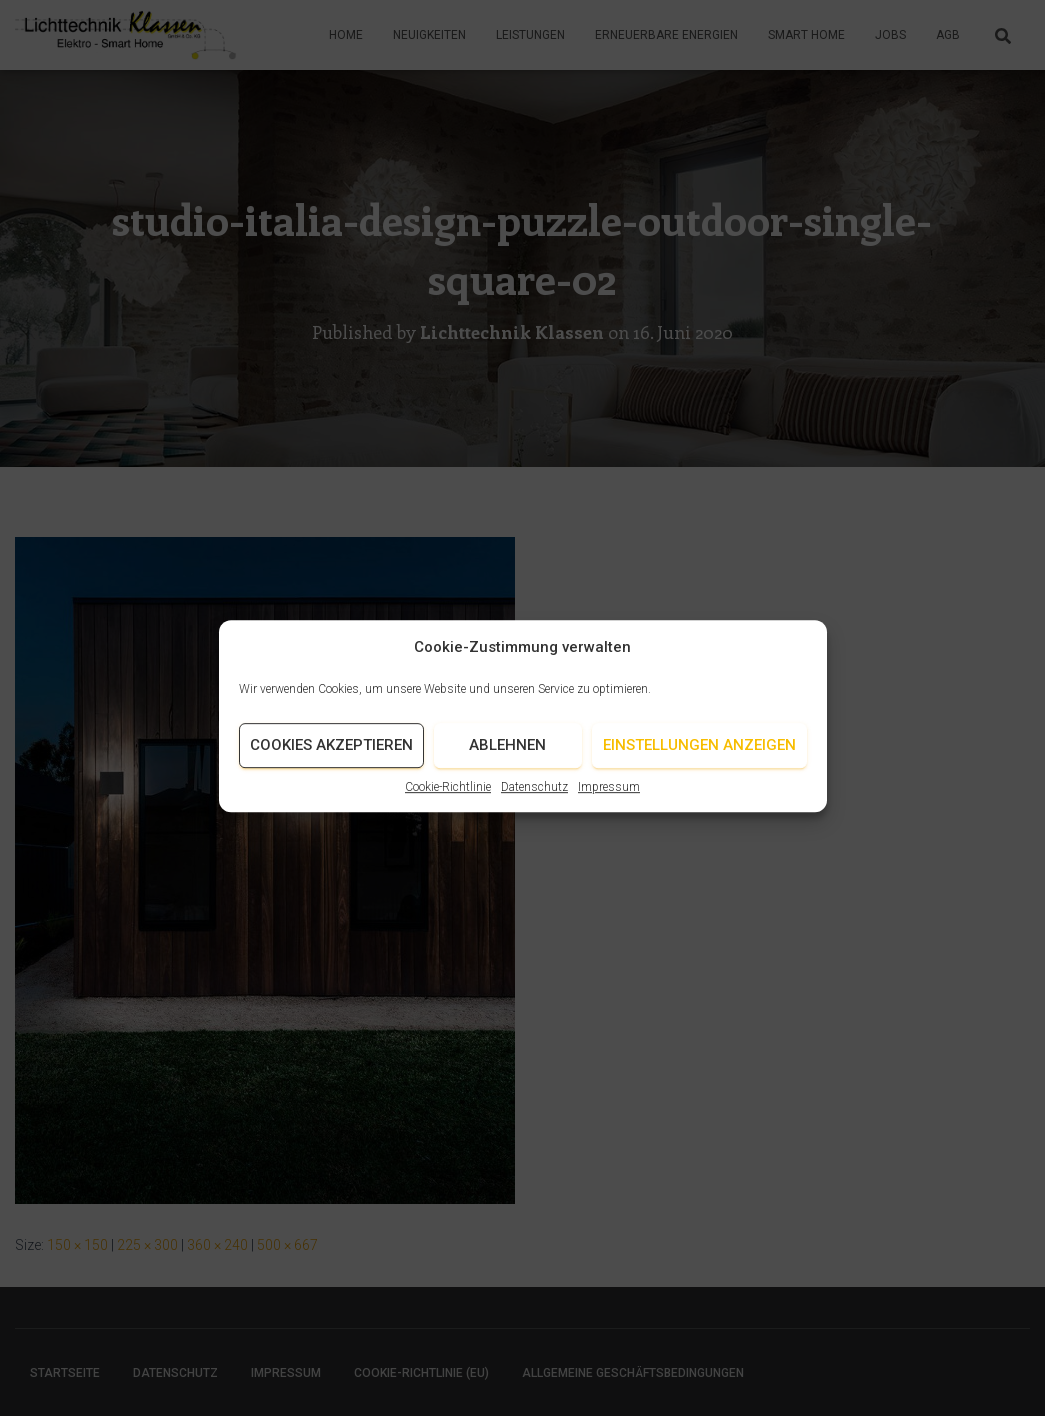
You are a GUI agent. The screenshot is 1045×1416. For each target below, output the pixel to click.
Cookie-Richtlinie (448, 798)
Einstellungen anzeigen (699, 757)
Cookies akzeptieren (331, 757)
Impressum (609, 798)
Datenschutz (534, 798)
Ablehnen (507, 757)
